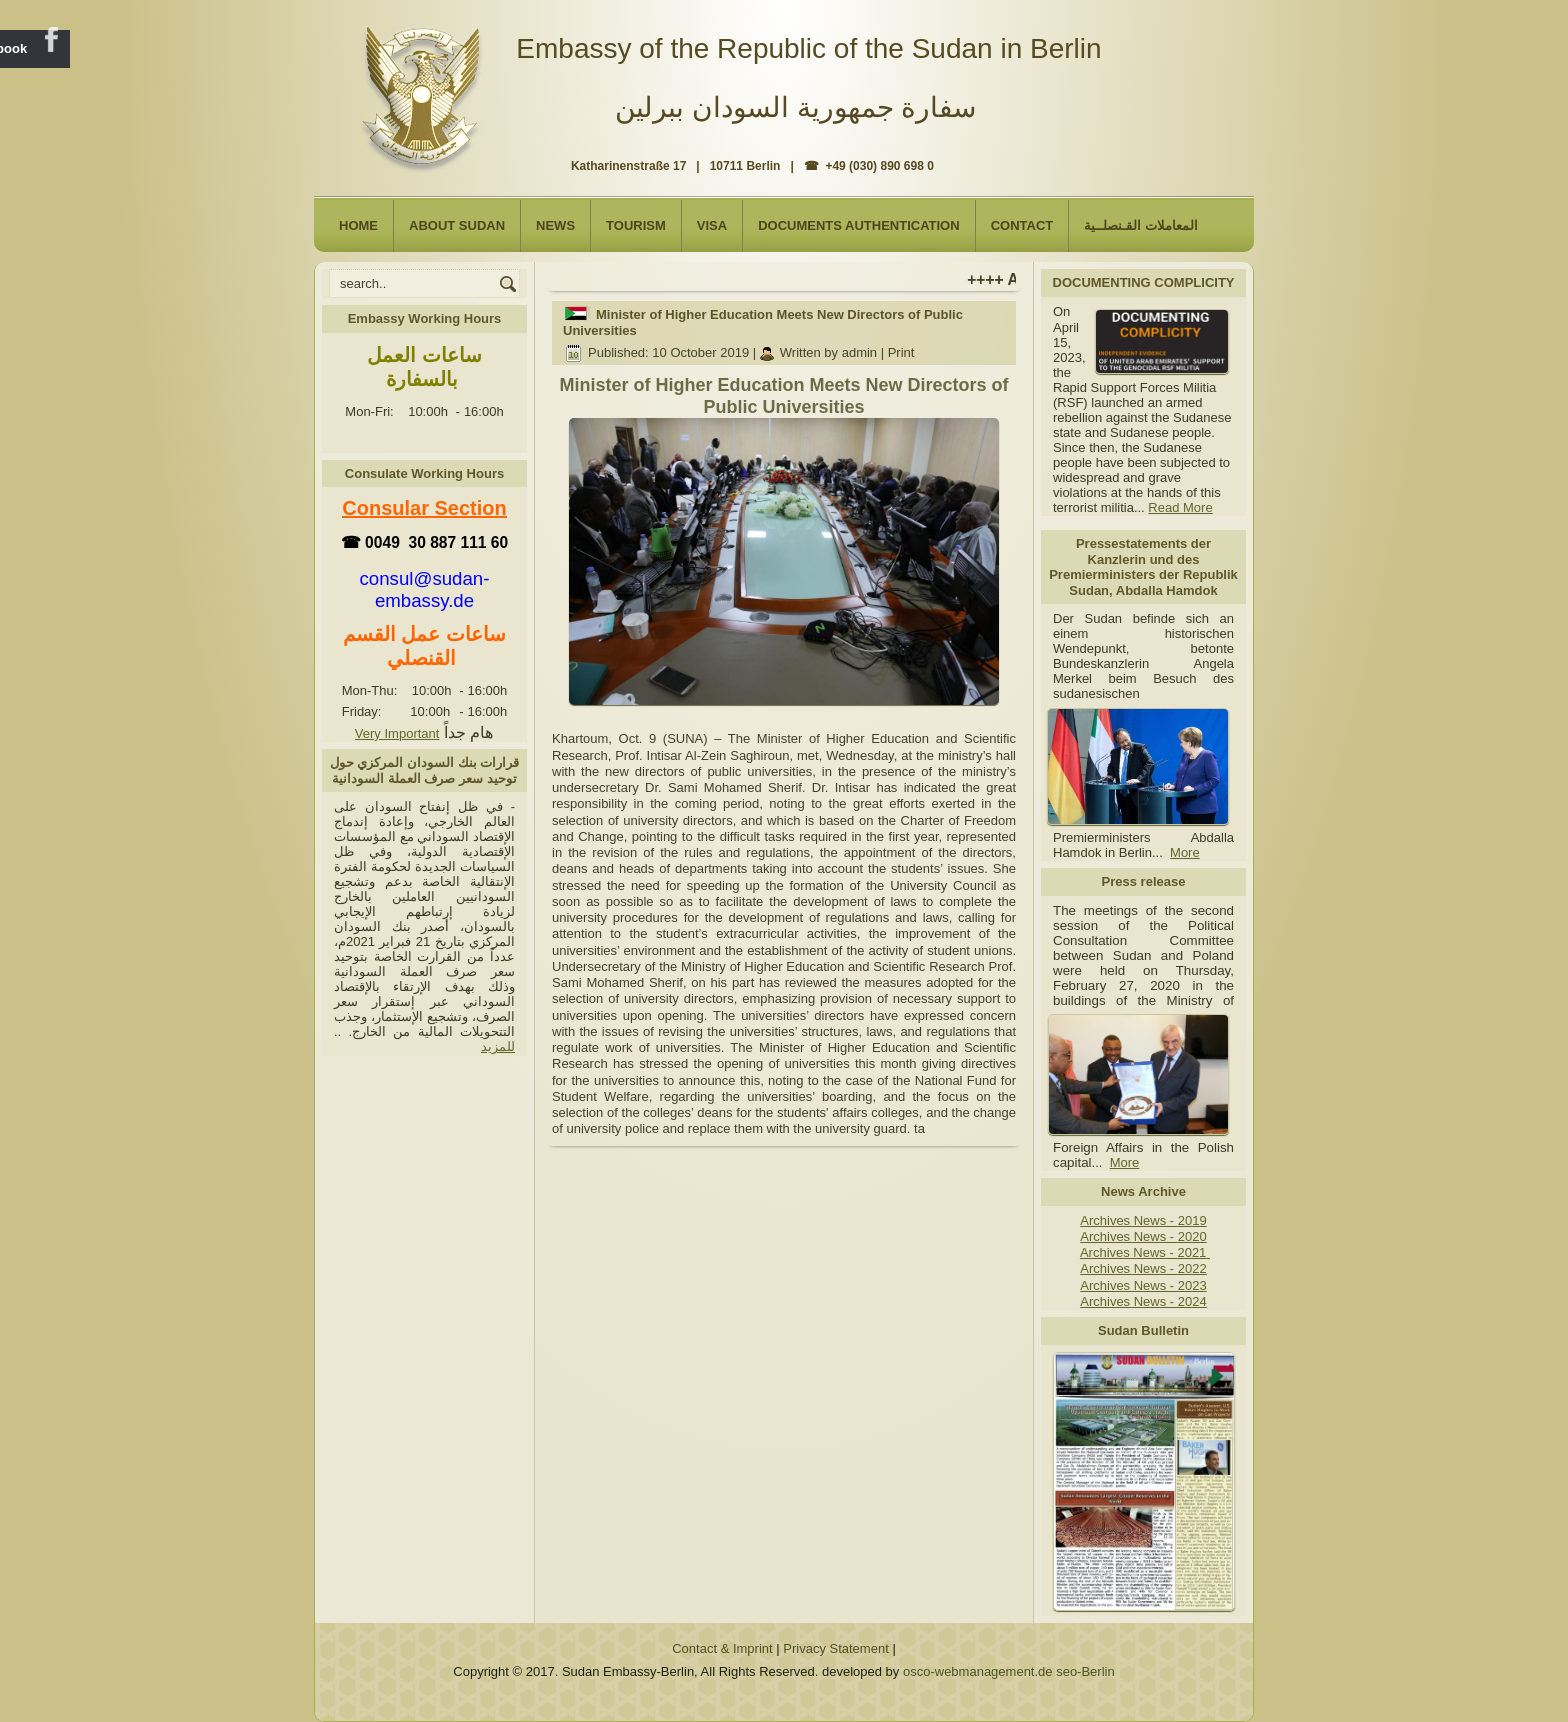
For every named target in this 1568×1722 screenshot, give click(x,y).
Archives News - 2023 (1143, 1285)
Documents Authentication (859, 225)
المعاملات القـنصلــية (1141, 225)
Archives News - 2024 (1143, 1301)
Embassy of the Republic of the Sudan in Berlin (808, 48)
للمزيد (498, 1046)
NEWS (555, 225)
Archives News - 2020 (1143, 1236)
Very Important (397, 733)
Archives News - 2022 (1143, 1268)
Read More (1180, 507)
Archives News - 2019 (1143, 1220)
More (1185, 852)
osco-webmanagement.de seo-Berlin (1009, 1671)
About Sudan (457, 225)
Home (358, 225)
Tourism (636, 225)
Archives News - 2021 (1145, 1252)
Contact (1022, 225)
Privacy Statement (836, 1648)
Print (901, 352)
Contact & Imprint (722, 1648)
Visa (712, 225)
